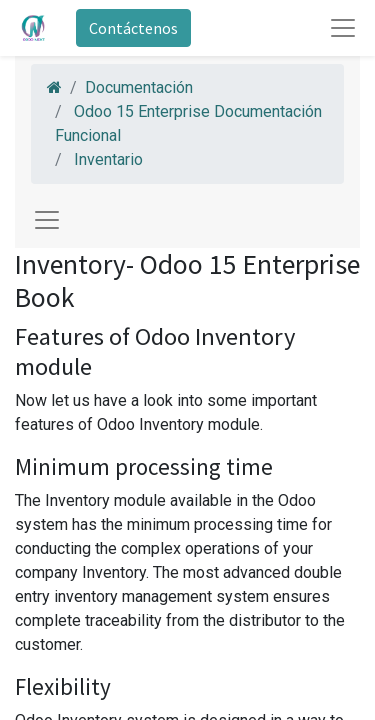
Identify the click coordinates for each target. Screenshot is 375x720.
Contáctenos (133, 28)
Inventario (108, 159)
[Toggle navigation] (47, 220)
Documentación (139, 87)
